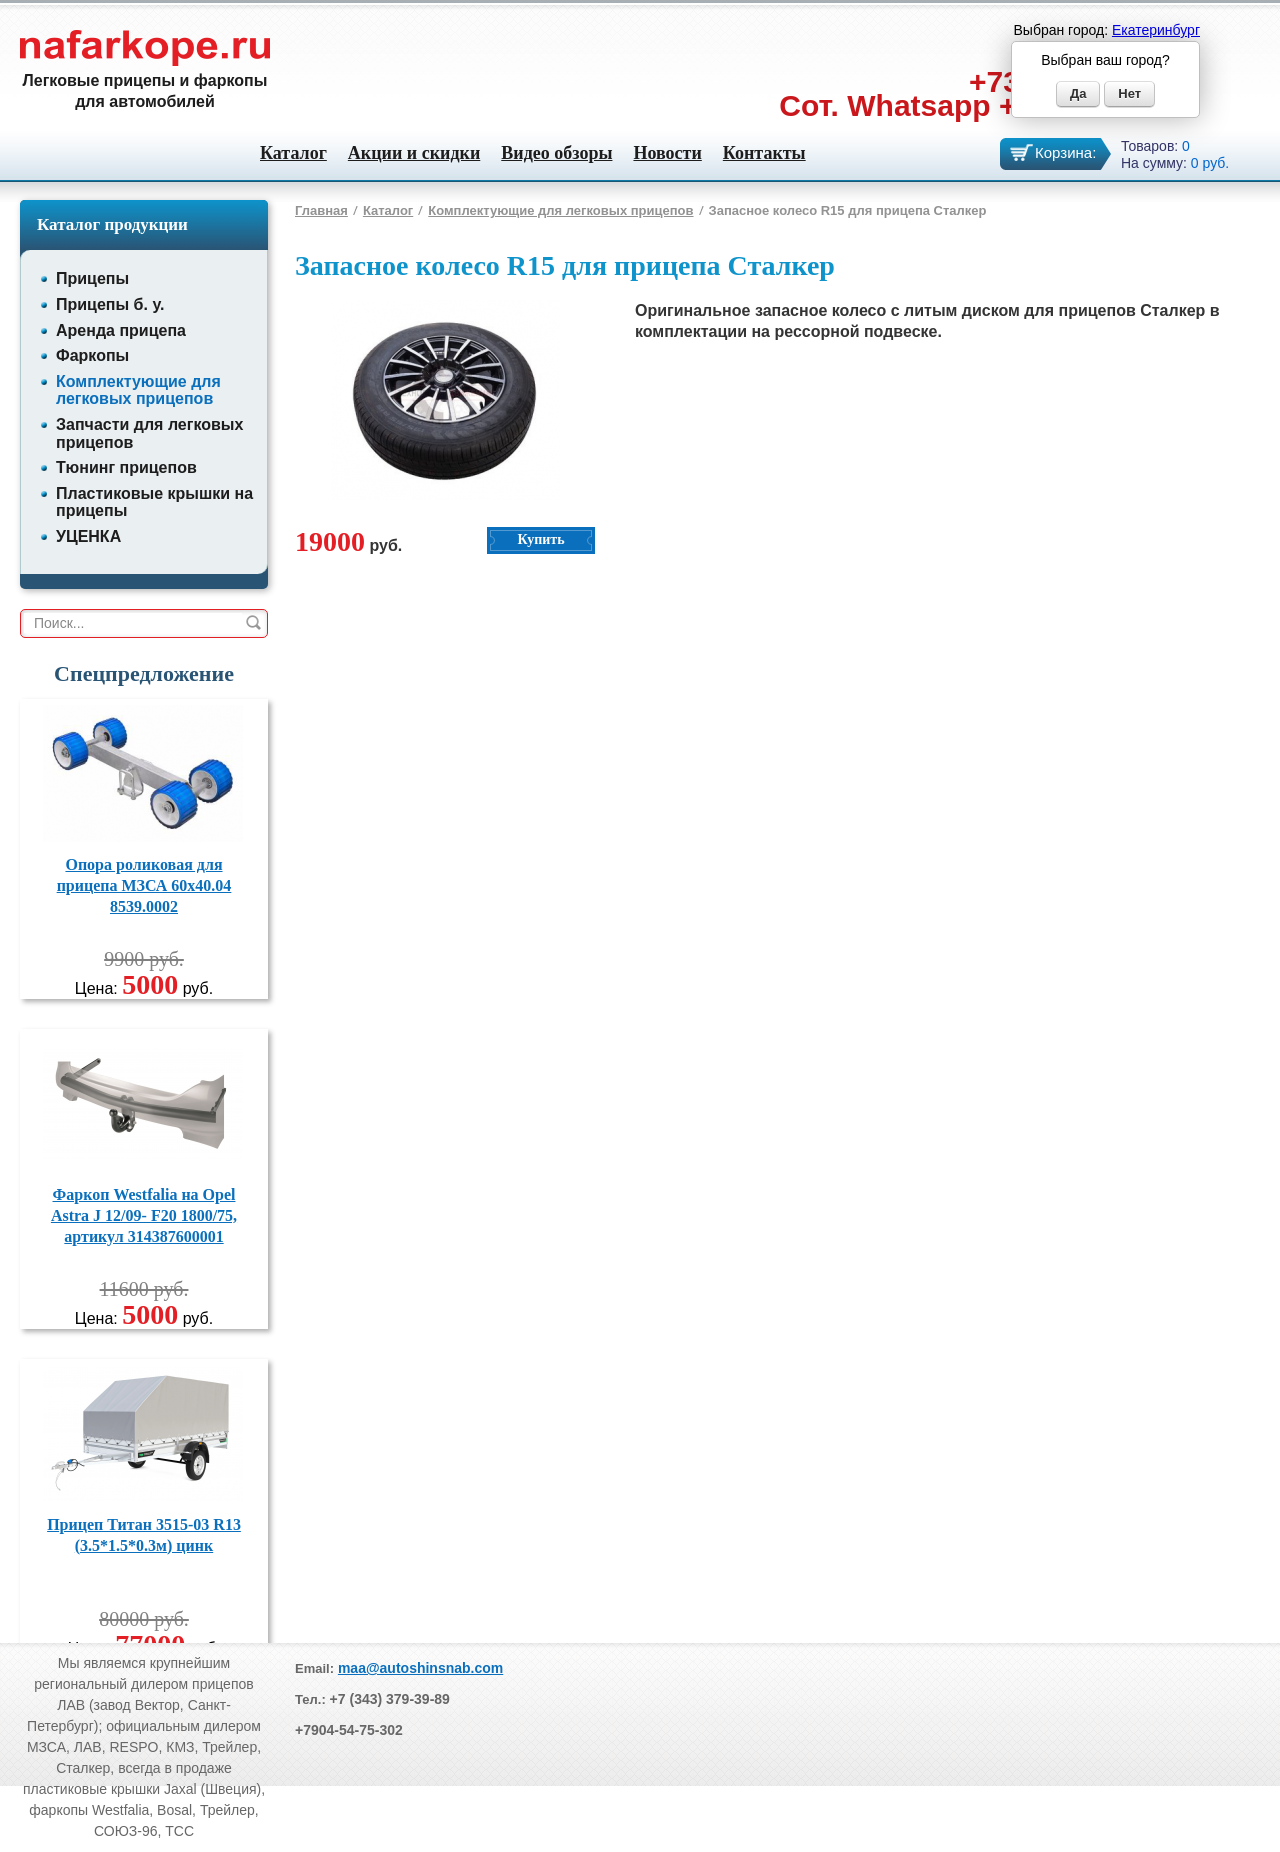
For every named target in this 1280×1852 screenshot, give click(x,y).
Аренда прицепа (121, 330)
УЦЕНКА (88, 536)
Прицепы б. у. (110, 304)
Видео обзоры (556, 153)
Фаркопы (92, 355)
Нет (1129, 93)
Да (1078, 93)
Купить (540, 539)
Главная (321, 210)
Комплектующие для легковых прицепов (138, 390)
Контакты (764, 153)
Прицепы (92, 278)
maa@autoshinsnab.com (420, 1668)
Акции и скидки (414, 153)
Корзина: (1065, 152)
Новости (667, 153)
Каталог (293, 153)
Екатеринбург (1156, 30)
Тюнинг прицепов (126, 467)
